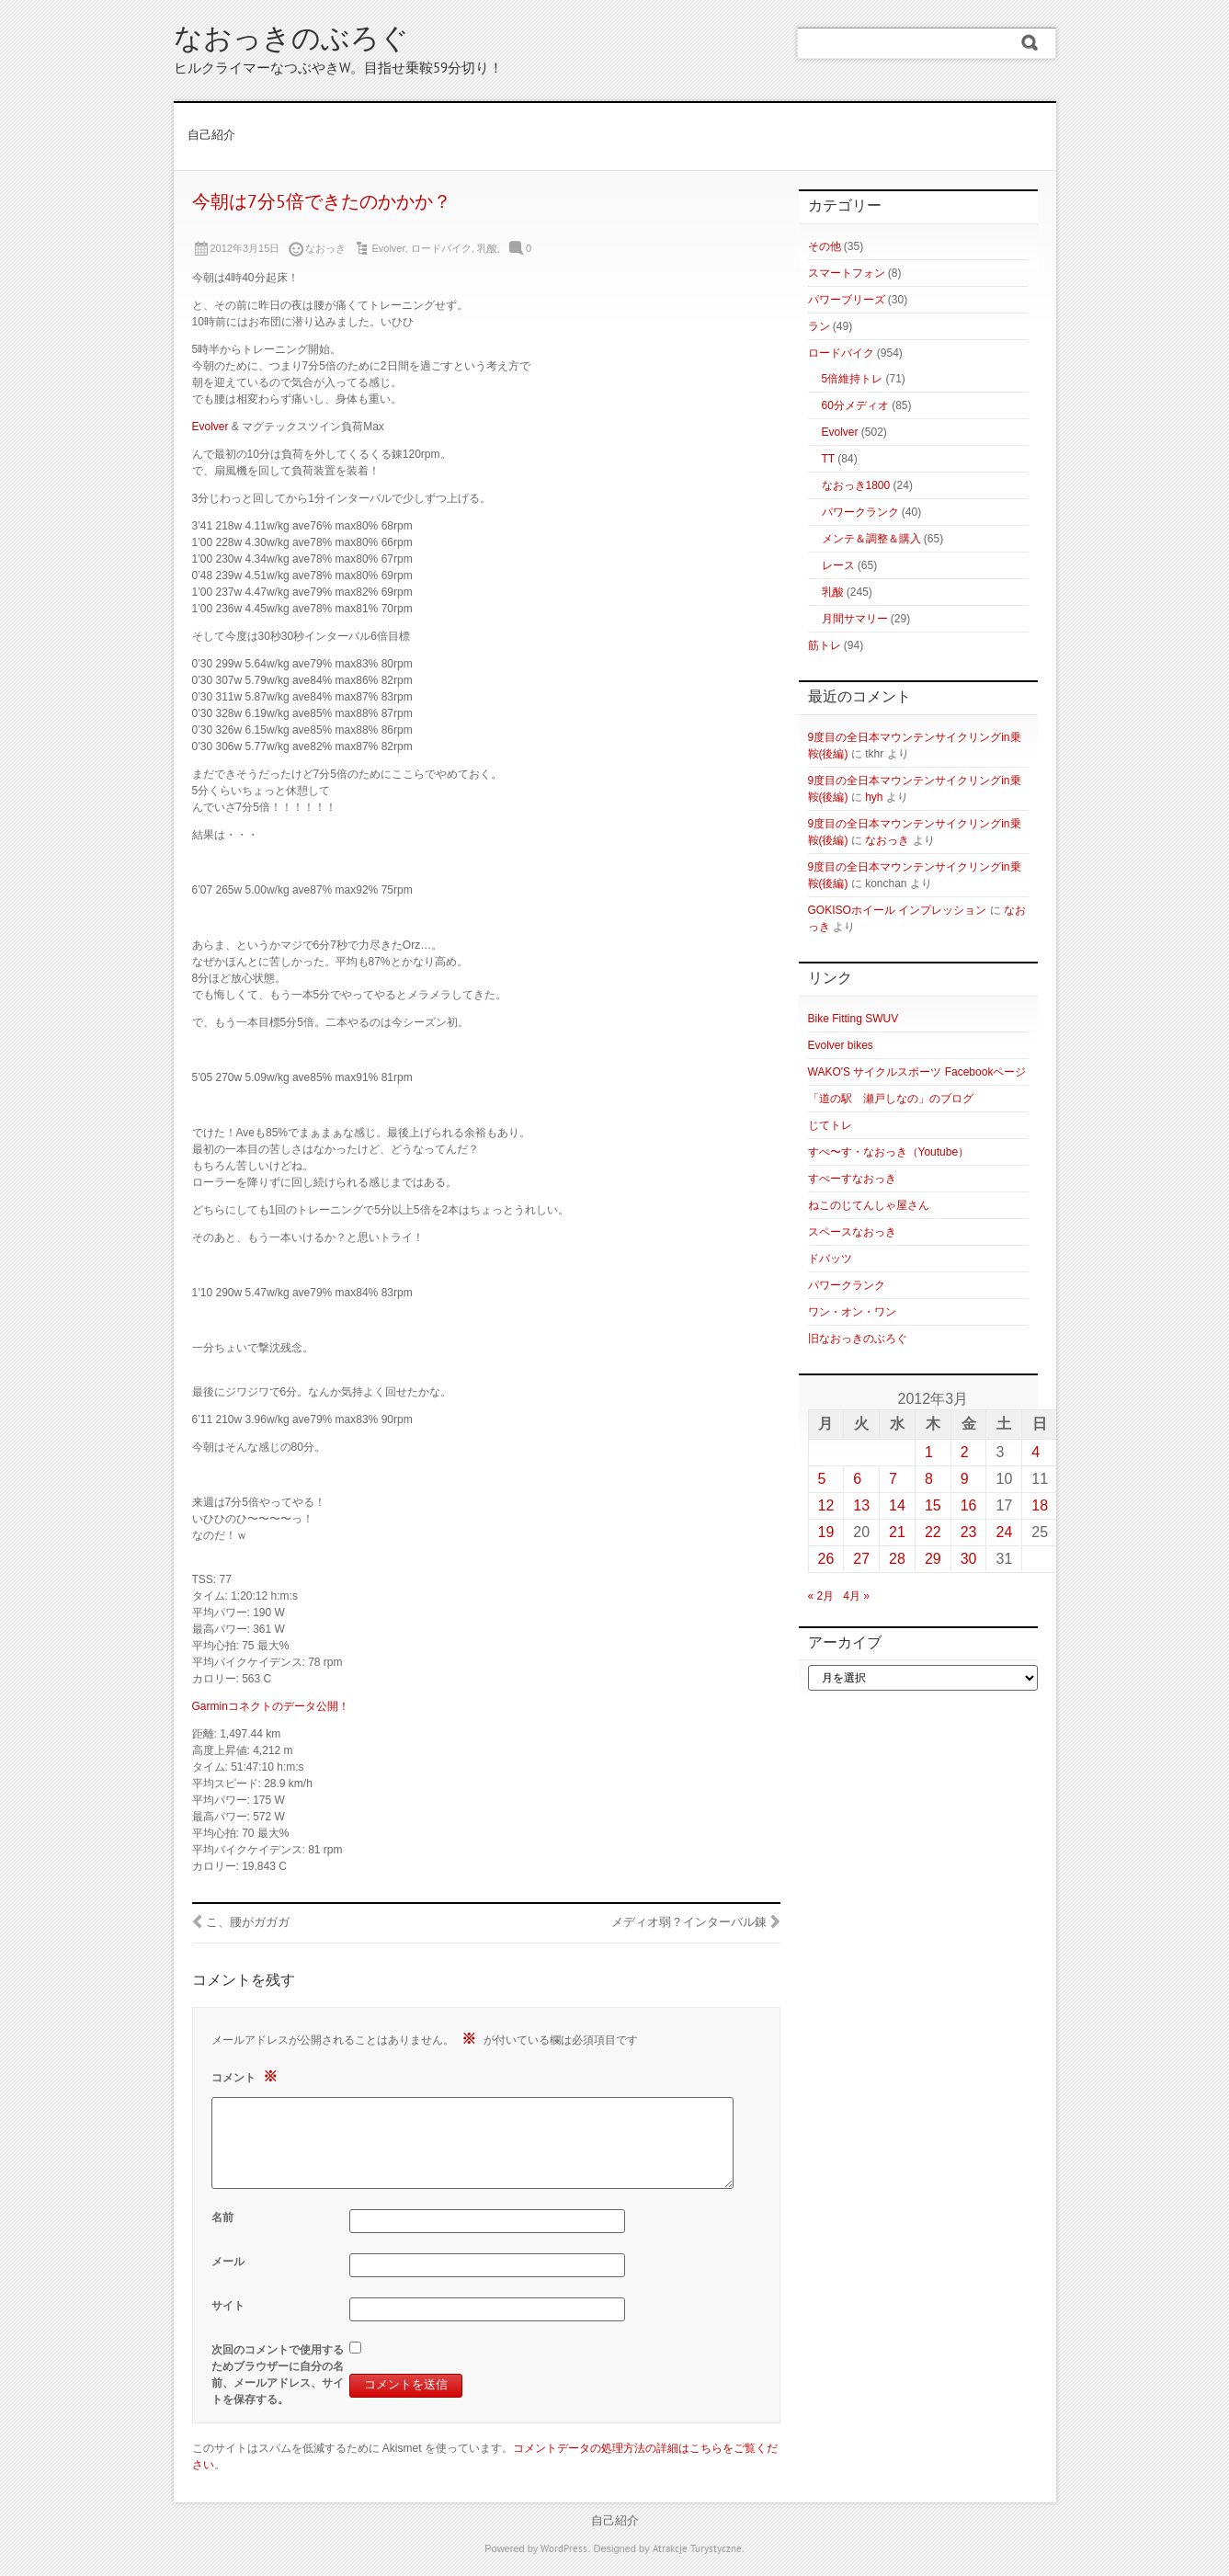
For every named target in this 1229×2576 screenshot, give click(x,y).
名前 (222, 2217)
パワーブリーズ (846, 299)
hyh (873, 797)
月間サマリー (855, 618)
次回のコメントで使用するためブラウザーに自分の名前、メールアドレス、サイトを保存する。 (277, 2374)
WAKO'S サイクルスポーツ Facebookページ (917, 1072)
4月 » (856, 1596)
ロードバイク (441, 248)
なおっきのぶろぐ (291, 41)
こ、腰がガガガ (248, 1923)
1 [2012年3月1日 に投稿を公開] (929, 1452)
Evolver (387, 248)
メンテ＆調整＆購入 (871, 538)
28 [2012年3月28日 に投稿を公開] (897, 1559)
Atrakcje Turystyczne (697, 2549)
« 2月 (821, 1596)
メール (228, 2261)
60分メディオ (855, 405)
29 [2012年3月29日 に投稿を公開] (933, 1559)
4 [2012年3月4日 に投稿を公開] (1035, 1452)
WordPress (564, 2549)
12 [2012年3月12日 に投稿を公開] (826, 1505)
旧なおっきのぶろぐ (857, 1338)
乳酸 (487, 248)
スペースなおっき (852, 1231)
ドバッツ (830, 1258)
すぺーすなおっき (852, 1178)
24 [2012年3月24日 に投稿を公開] (1004, 1532)
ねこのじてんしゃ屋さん (868, 1205)
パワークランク (860, 512)
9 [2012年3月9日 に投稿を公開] (965, 1479)
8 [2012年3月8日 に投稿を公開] (929, 1479)
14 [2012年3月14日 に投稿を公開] (897, 1505)
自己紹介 (211, 136)
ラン (819, 326)
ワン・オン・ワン (852, 1311)
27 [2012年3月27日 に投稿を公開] (861, 1559)
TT (828, 458)
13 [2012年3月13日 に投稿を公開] (861, 1505)
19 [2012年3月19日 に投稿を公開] (826, 1532)
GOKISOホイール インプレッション (897, 910)
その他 (824, 246)
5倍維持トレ (852, 378)
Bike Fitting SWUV (853, 1018)
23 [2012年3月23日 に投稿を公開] (969, 1532)
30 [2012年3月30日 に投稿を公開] (969, 1559)
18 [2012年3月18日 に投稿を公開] (1039, 1505)
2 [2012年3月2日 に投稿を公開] (965, 1452)
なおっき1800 (856, 485)
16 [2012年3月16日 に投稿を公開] (969, 1505)
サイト (228, 2305)
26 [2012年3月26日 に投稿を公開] (826, 1559)
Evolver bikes (840, 1045)
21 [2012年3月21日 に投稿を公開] (897, 1532)
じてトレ (830, 1125)
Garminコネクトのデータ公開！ (270, 1706)
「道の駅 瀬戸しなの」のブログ (890, 1098)
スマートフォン (846, 273)
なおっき (887, 840)
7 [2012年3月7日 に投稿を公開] (893, 1479)
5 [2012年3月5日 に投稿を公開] (822, 1479)
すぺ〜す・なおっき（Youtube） (889, 1152)
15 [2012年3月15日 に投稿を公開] (933, 1505)
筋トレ (824, 645)
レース (838, 565)
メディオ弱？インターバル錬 (689, 1923)
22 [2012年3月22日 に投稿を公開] (933, 1532)
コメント (246, 2076)
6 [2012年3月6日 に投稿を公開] (857, 1479)
